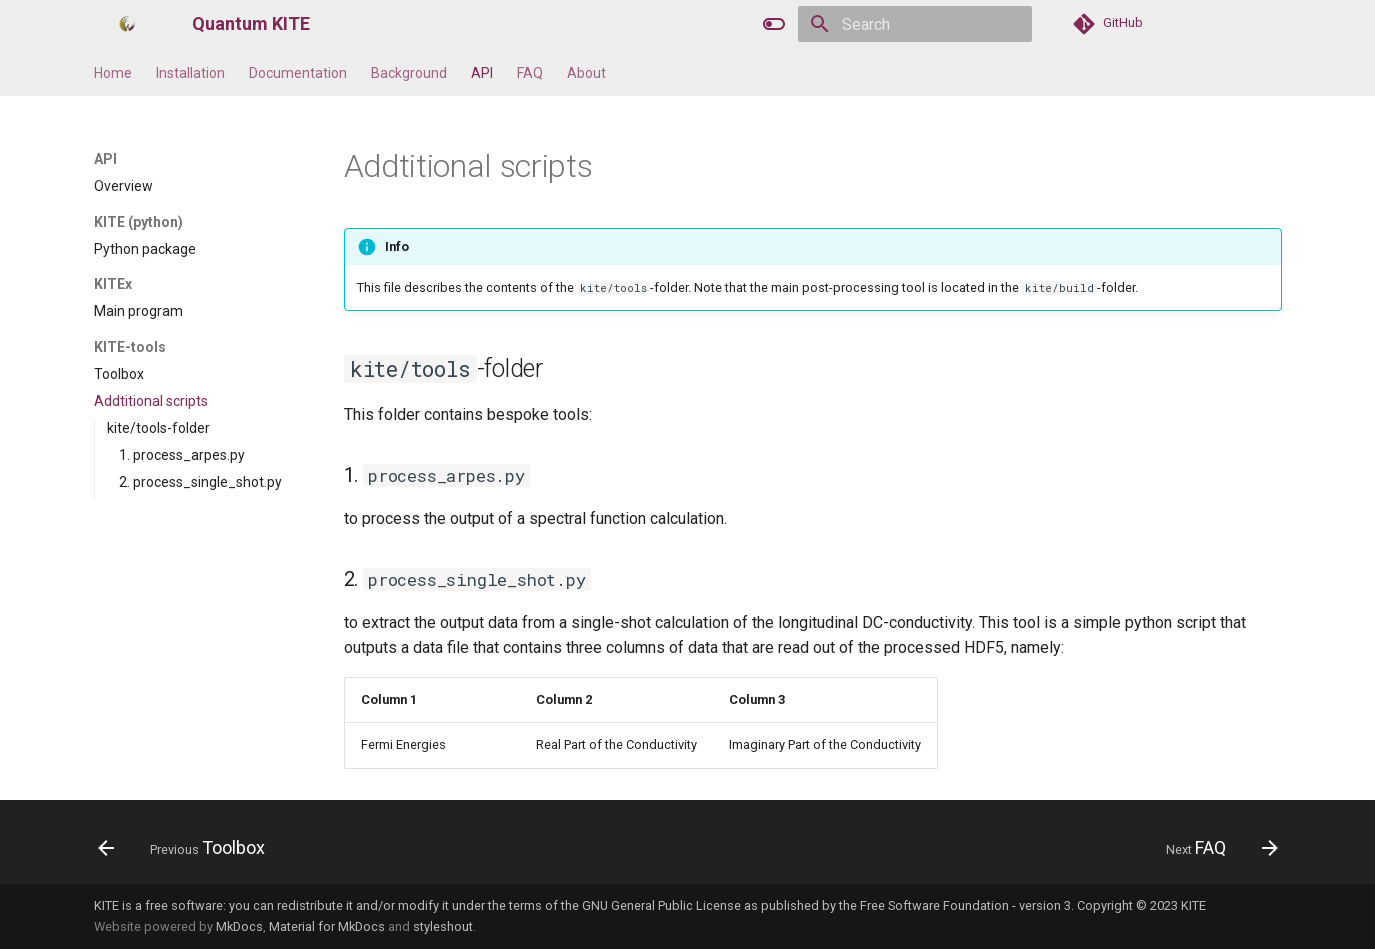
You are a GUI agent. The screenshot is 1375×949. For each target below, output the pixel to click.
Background (409, 73)
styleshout (443, 926)
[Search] (915, 24)
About (586, 73)
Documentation (298, 73)
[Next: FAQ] (1215, 848)
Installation (190, 73)
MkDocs (239, 926)
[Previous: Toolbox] (188, 848)
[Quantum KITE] (127, 24)
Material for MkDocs (327, 926)
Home (113, 73)
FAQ (530, 73)
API (482, 73)
